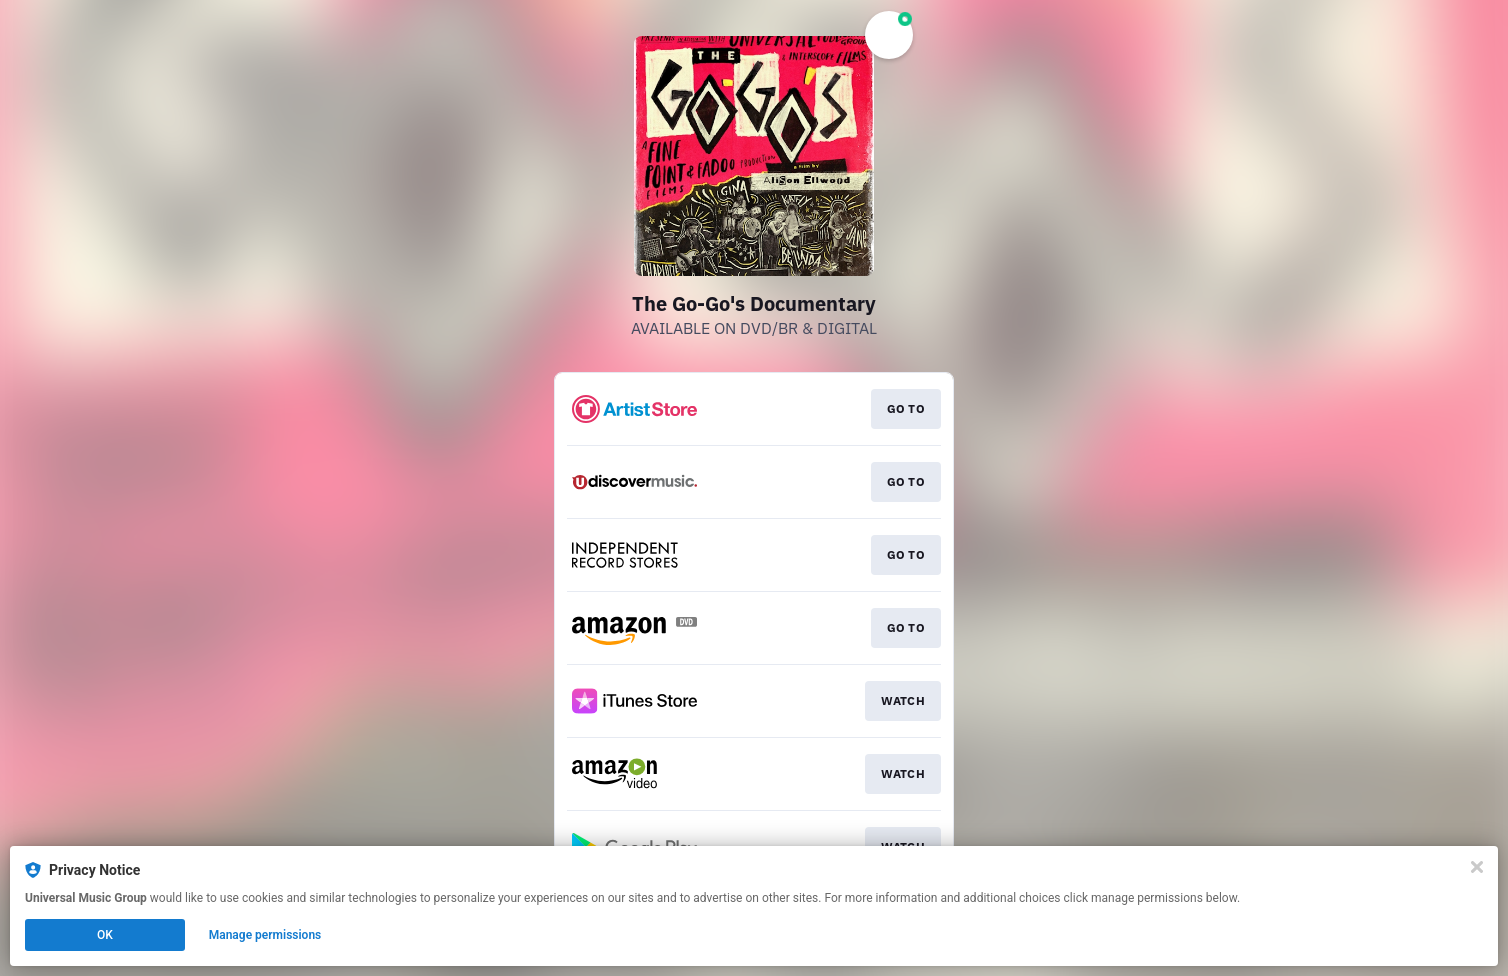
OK (105, 935)
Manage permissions (265, 935)
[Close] (1477, 867)
